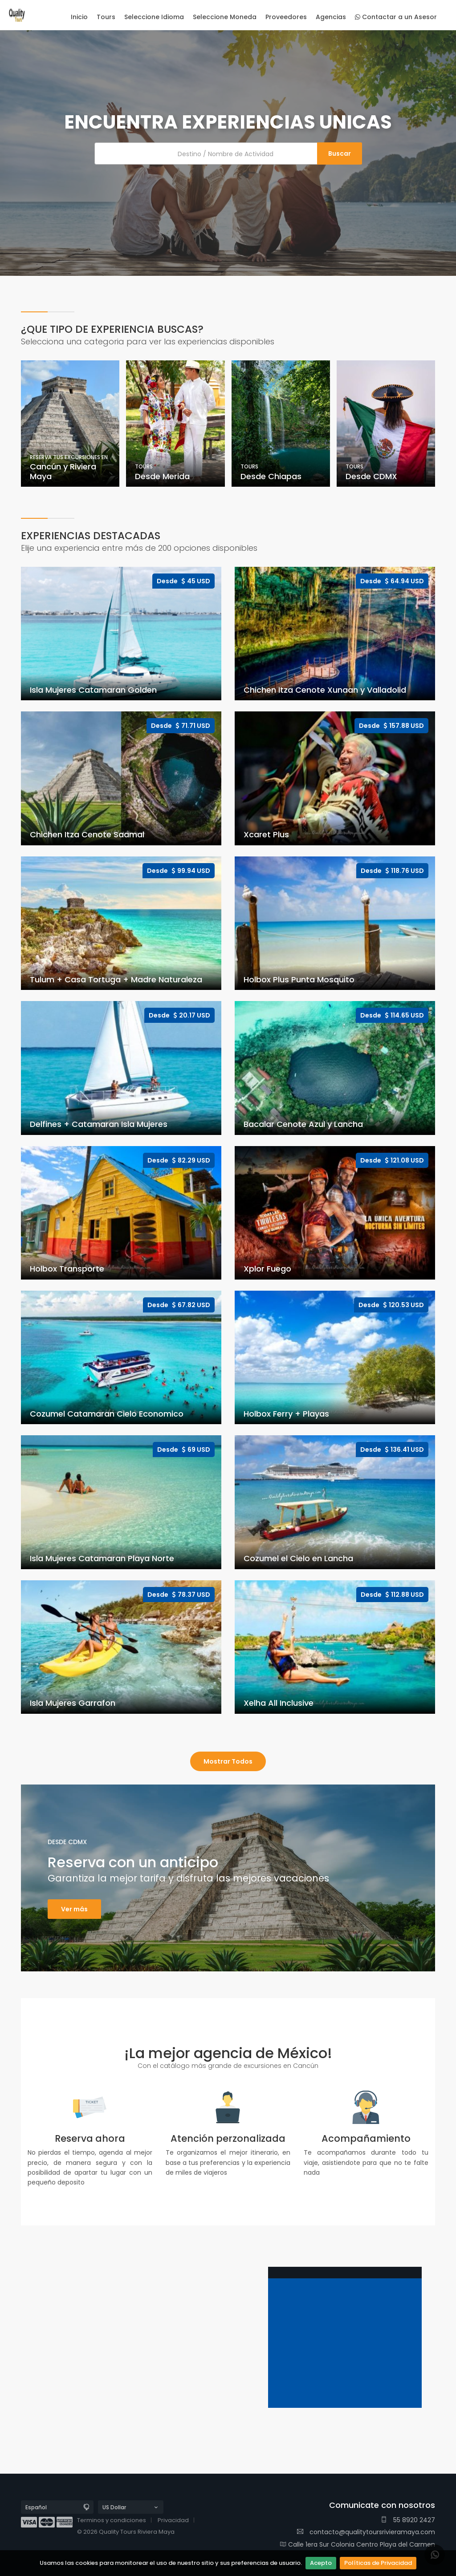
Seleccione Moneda (224, 16)
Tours (106, 16)
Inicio (79, 16)
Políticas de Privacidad (378, 2563)
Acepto (321, 2563)
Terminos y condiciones (111, 2520)
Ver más (74, 1909)
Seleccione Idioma (154, 16)
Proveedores (286, 16)
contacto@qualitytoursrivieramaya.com (366, 2532)
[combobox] (228, 153)
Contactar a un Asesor (396, 16)
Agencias (331, 16)
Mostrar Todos (228, 1761)
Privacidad (173, 2520)
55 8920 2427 (408, 2519)
